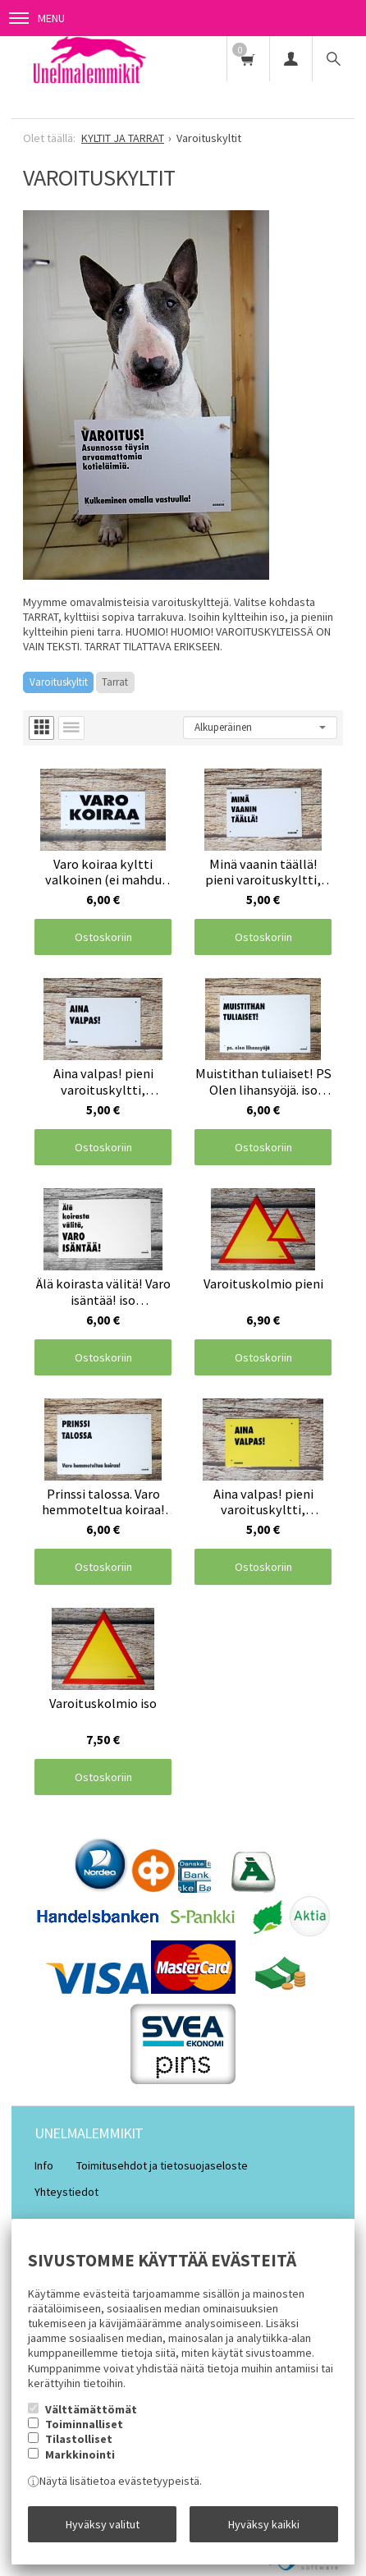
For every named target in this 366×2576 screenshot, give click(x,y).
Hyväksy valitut (103, 2524)
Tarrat (115, 682)
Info (43, 2165)
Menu (37, 18)
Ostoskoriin (103, 937)
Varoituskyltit (59, 682)
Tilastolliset (78, 2438)
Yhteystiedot (66, 2191)
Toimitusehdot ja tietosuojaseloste (162, 2165)
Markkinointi (80, 2454)
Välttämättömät (91, 2409)
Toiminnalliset (84, 2424)
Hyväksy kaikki (264, 2524)
